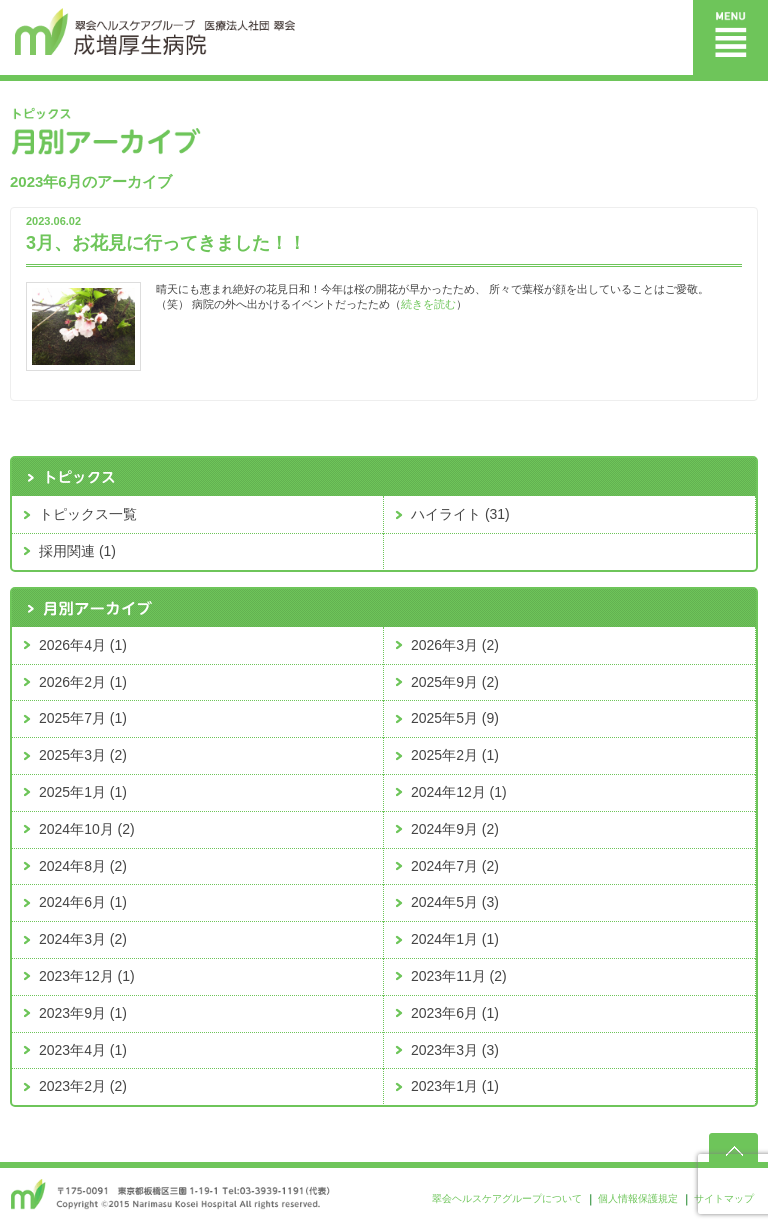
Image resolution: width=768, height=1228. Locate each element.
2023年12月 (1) (87, 976)
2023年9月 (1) (83, 1013)
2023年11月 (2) (459, 976)
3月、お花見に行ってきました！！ (166, 243)
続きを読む (428, 304)
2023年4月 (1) (83, 1050)
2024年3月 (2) (83, 939)
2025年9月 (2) (455, 682)
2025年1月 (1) (83, 792)
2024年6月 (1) (83, 902)
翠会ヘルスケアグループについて (507, 1198)
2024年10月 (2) (87, 829)
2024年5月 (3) (455, 902)
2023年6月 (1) (455, 1013)
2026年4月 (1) (83, 645)
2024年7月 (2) (455, 866)
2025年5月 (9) (455, 718)
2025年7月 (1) (83, 718)
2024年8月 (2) (83, 866)
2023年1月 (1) (455, 1086)
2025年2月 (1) (455, 755)
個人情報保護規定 (638, 1198)
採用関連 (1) (77, 551)
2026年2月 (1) (83, 682)
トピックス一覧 (88, 514)
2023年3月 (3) (455, 1050)
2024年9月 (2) (455, 829)
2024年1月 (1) (455, 939)
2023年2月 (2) (83, 1086)
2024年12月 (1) (459, 792)
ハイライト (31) (460, 514)
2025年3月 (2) (83, 755)
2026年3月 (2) (455, 645)
